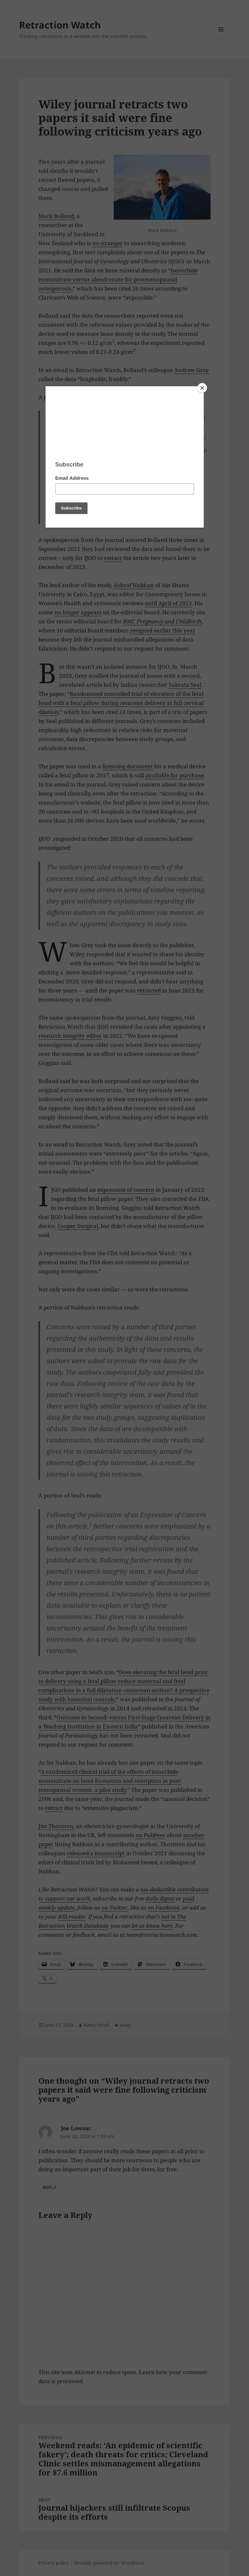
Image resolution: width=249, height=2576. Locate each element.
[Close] (202, 388)
